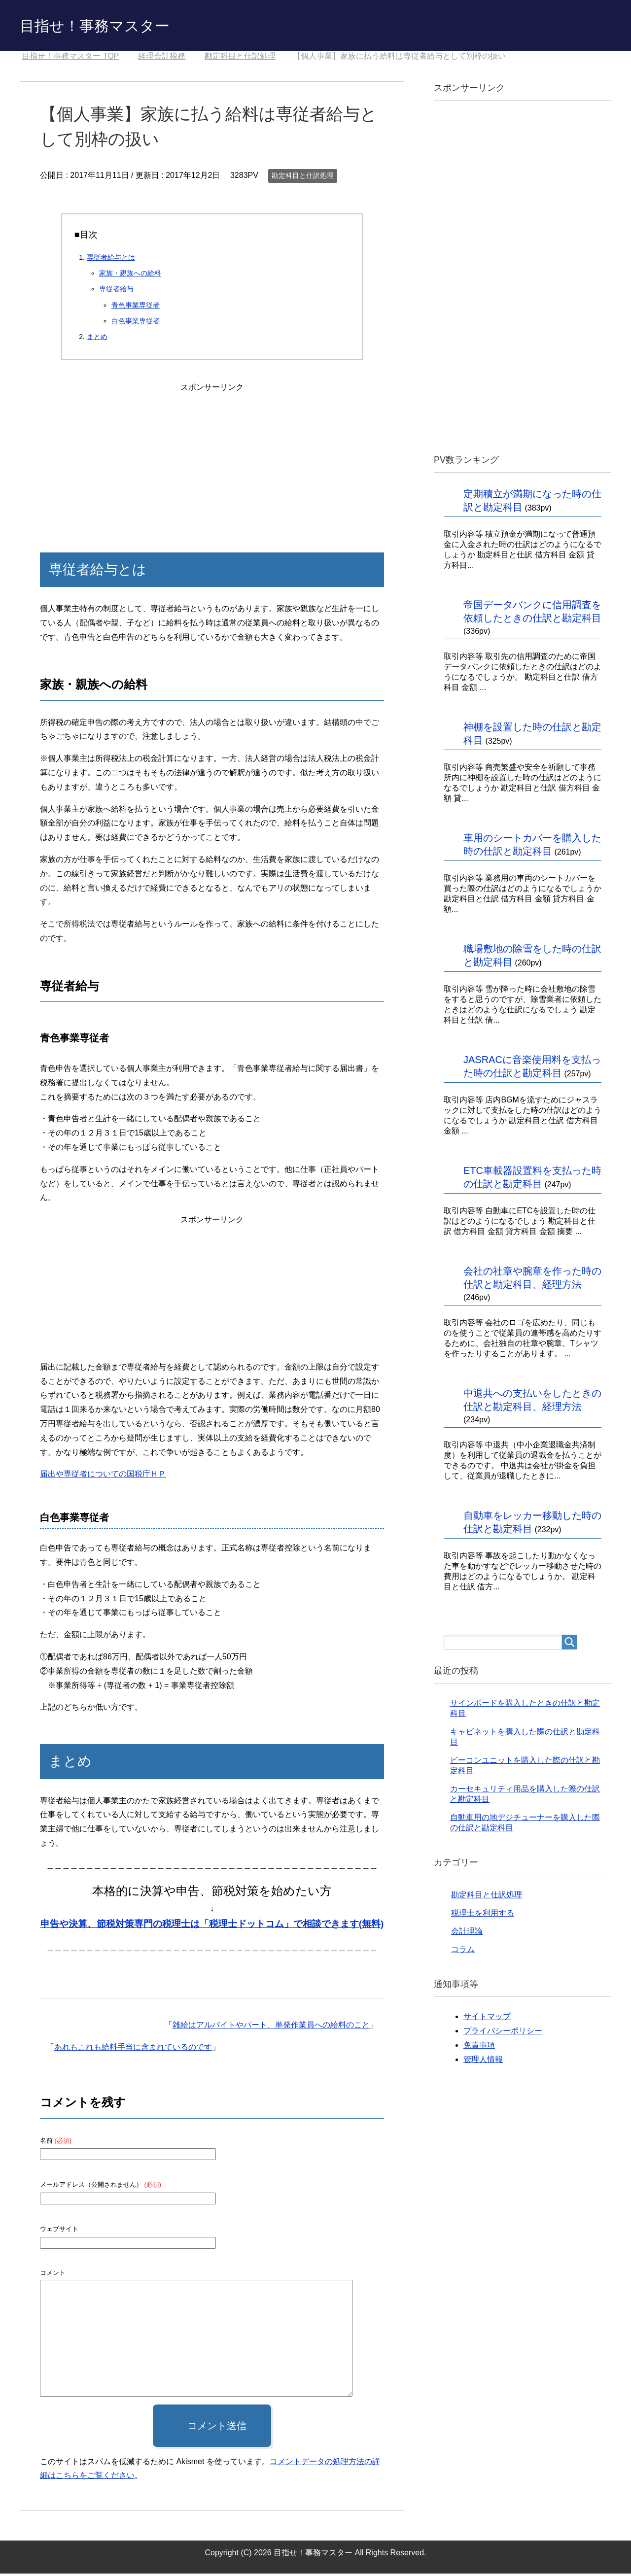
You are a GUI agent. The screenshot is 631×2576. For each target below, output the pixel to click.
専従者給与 (116, 291)
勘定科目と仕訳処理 (303, 178)
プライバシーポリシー (502, 2033)
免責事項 (479, 2047)
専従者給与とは (111, 260)
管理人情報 (483, 2062)
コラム (463, 1952)
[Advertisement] (212, 458)
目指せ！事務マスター (109, 26)
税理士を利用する (482, 1915)
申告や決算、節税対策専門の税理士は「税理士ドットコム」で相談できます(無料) (212, 1926)
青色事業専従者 (135, 307)
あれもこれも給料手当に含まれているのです (133, 2049)
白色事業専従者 (135, 323)
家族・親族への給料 (130, 275)
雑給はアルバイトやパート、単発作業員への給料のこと (271, 2027)
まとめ (97, 339)
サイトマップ (487, 2019)
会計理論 (467, 1933)
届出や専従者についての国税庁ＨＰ (103, 1476)
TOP (70, 58)
